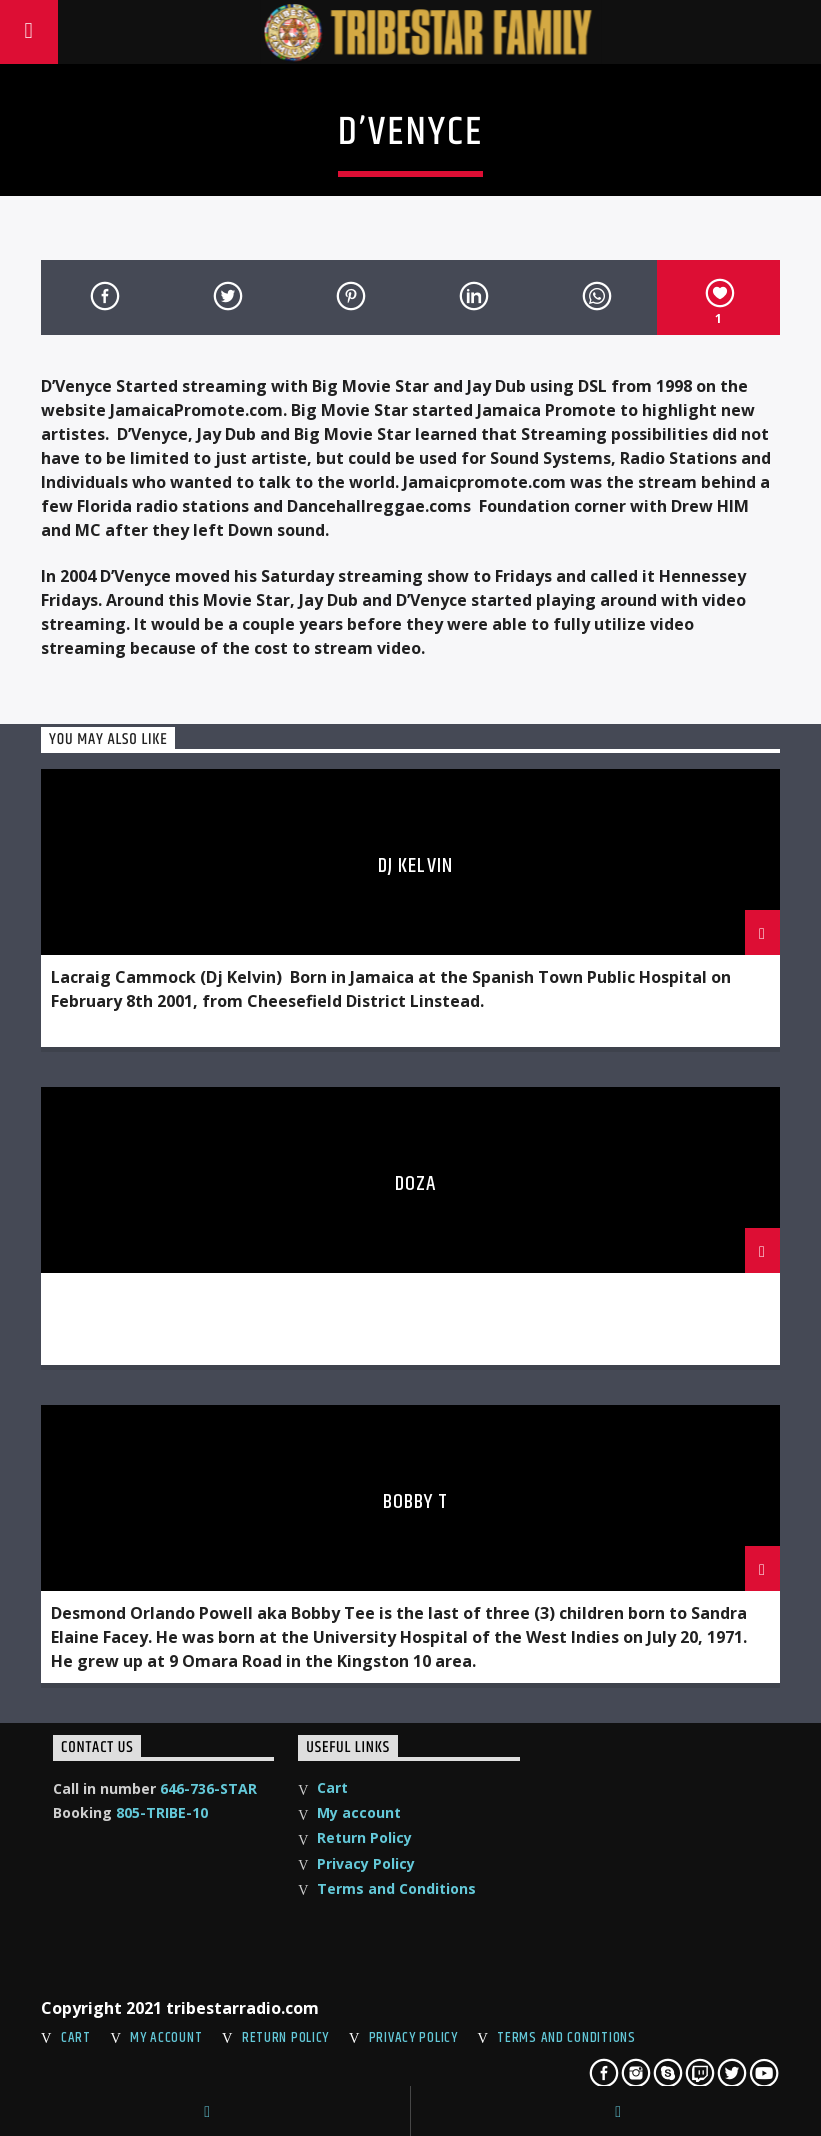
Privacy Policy (366, 1863)
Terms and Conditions (396, 1888)
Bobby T (415, 1502)
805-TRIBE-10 (162, 1812)
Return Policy (364, 1837)
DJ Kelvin (415, 866)
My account (359, 1812)
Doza (415, 1184)
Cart (332, 1787)
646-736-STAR (208, 1788)
